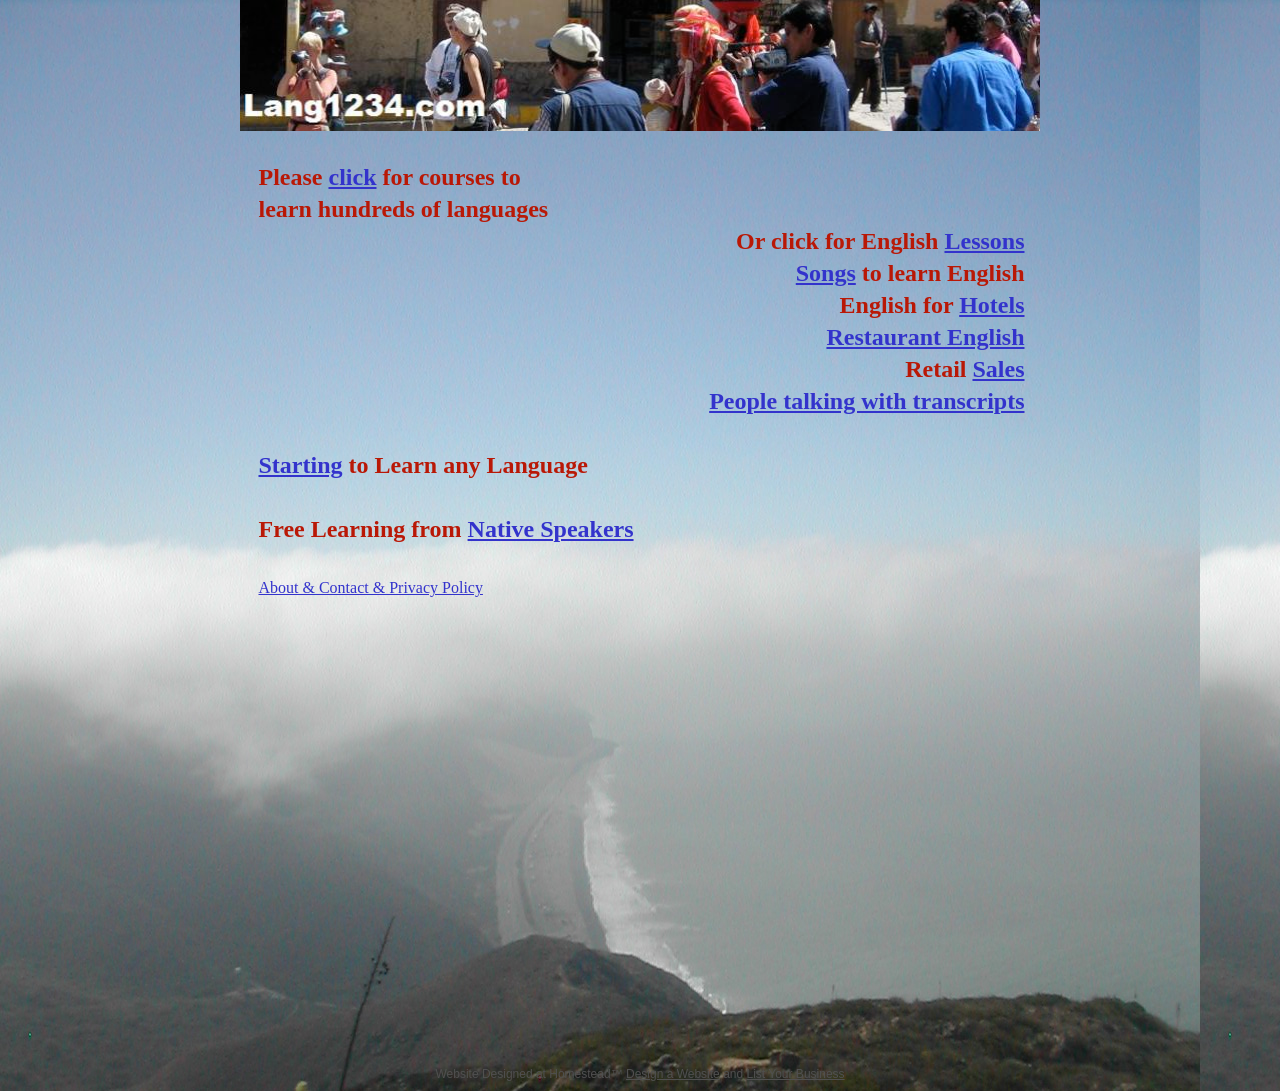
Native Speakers (551, 529)
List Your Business (796, 1074)
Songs (826, 273)
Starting (301, 465)
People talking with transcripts (866, 401)
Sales (998, 369)
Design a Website (673, 1074)
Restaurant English (925, 337)
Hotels (991, 305)
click (352, 177)
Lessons (984, 241)
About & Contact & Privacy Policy (371, 587)
